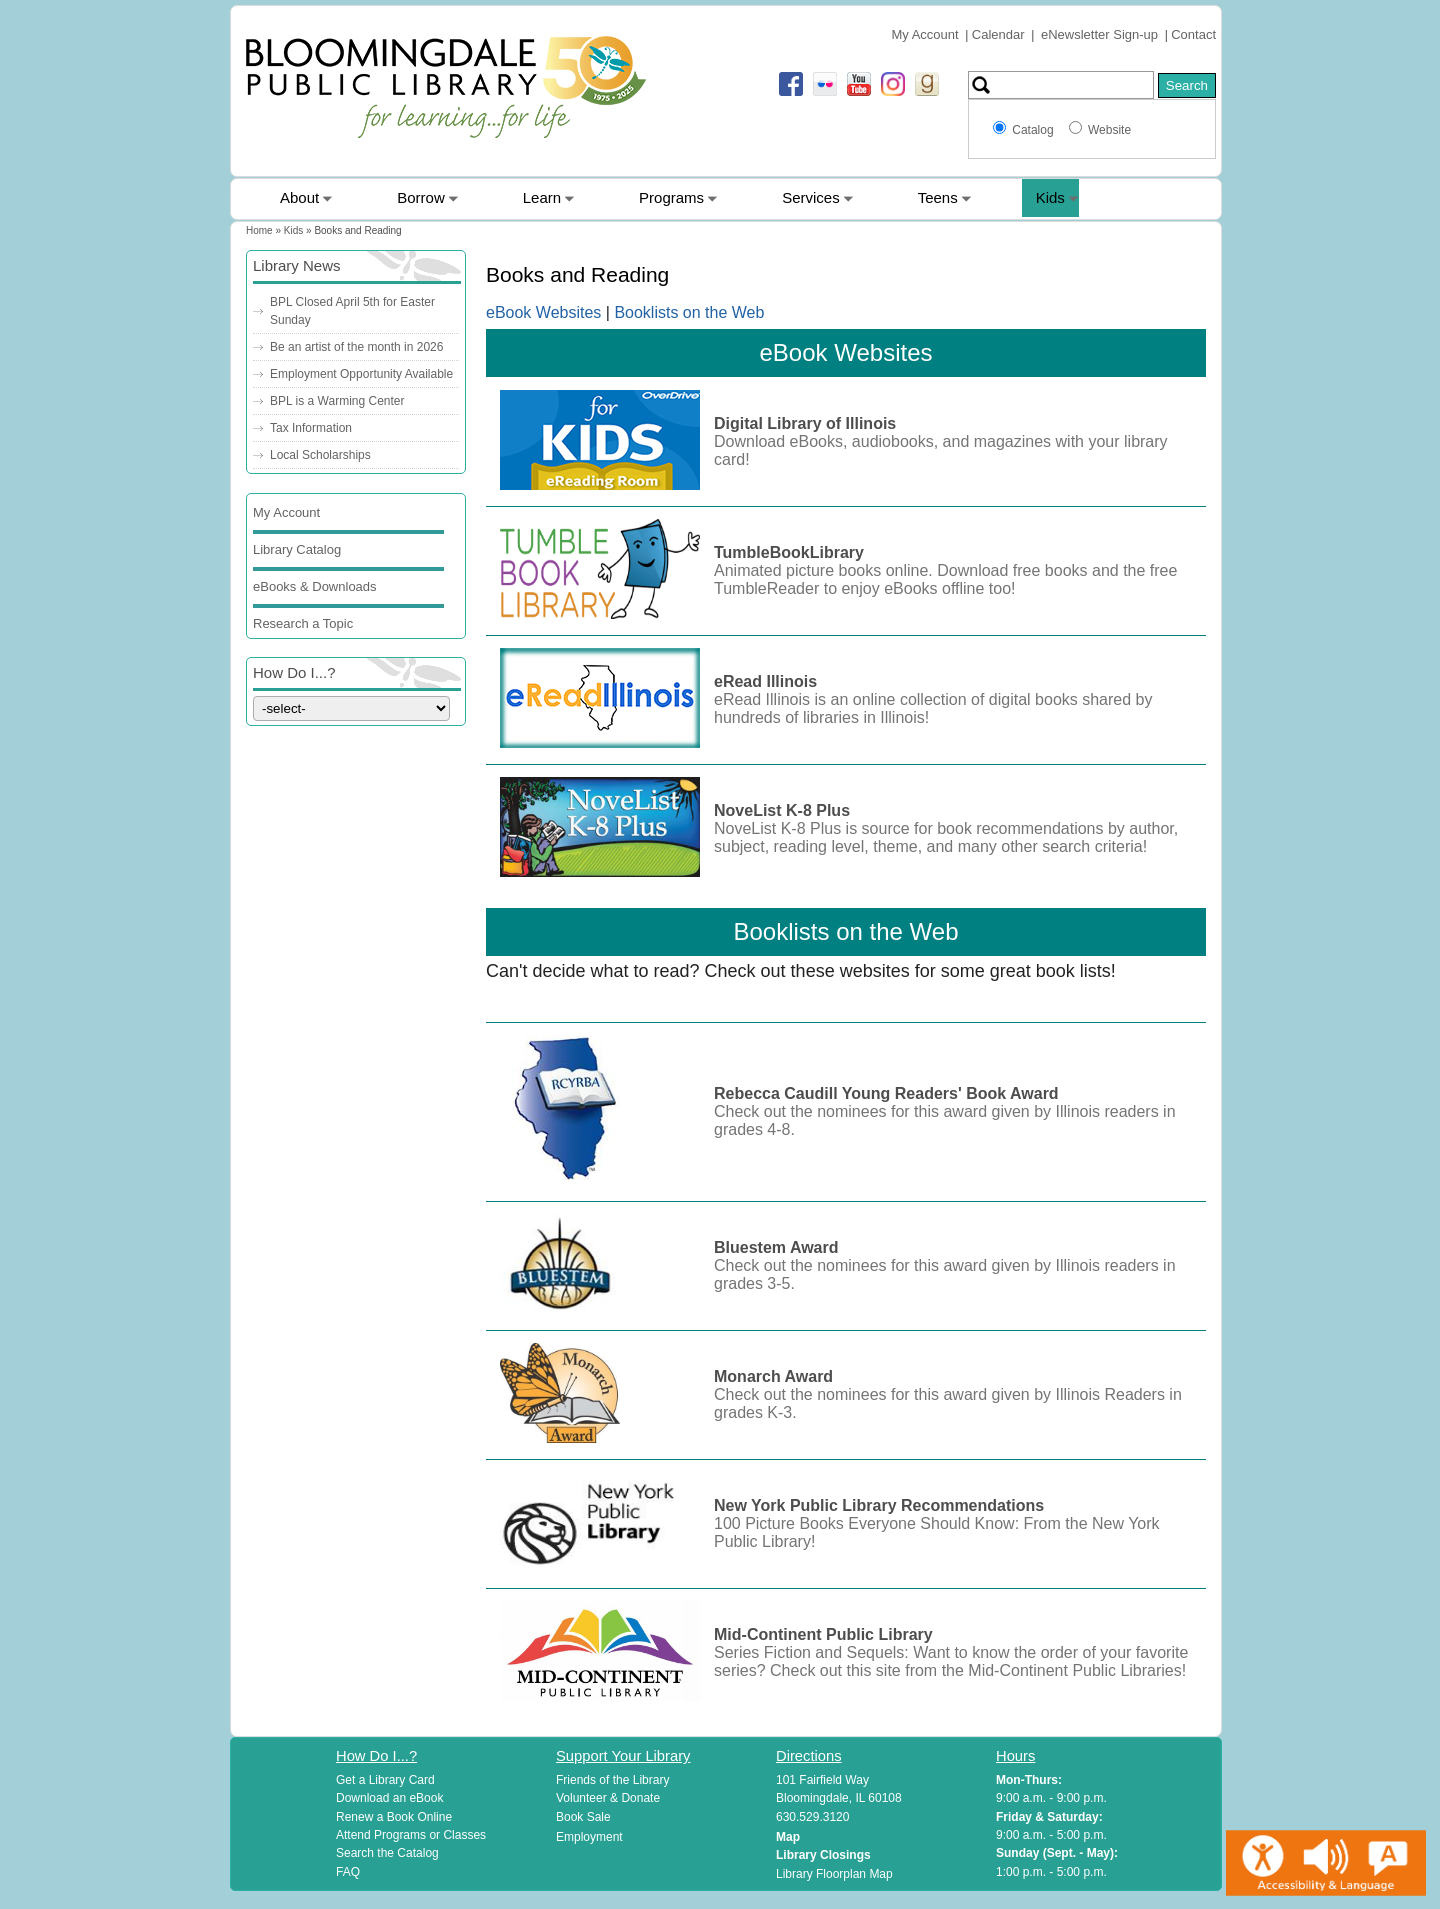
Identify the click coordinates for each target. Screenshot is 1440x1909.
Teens (938, 197)
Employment (589, 1837)
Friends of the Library (612, 1780)
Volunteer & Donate (608, 1798)
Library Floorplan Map (834, 1874)
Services (811, 197)
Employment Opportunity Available (361, 374)
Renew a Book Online (394, 1817)
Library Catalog (297, 549)
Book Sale (583, 1817)
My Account (924, 34)
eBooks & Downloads (315, 586)
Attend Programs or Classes (411, 1835)
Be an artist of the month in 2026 (356, 347)
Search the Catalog (387, 1853)
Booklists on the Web (689, 312)
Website (1109, 130)
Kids (1050, 197)
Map (788, 1837)
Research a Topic (303, 623)
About (299, 197)
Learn (542, 197)
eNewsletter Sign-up (1099, 34)
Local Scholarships (320, 455)
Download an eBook (389, 1798)
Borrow (421, 197)
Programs (671, 197)
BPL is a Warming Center (337, 401)
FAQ (348, 1872)
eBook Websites (546, 312)
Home (259, 230)
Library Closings (823, 1855)
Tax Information (311, 428)
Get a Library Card (385, 1780)
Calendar (998, 34)
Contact (1193, 34)
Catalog (1036, 130)
